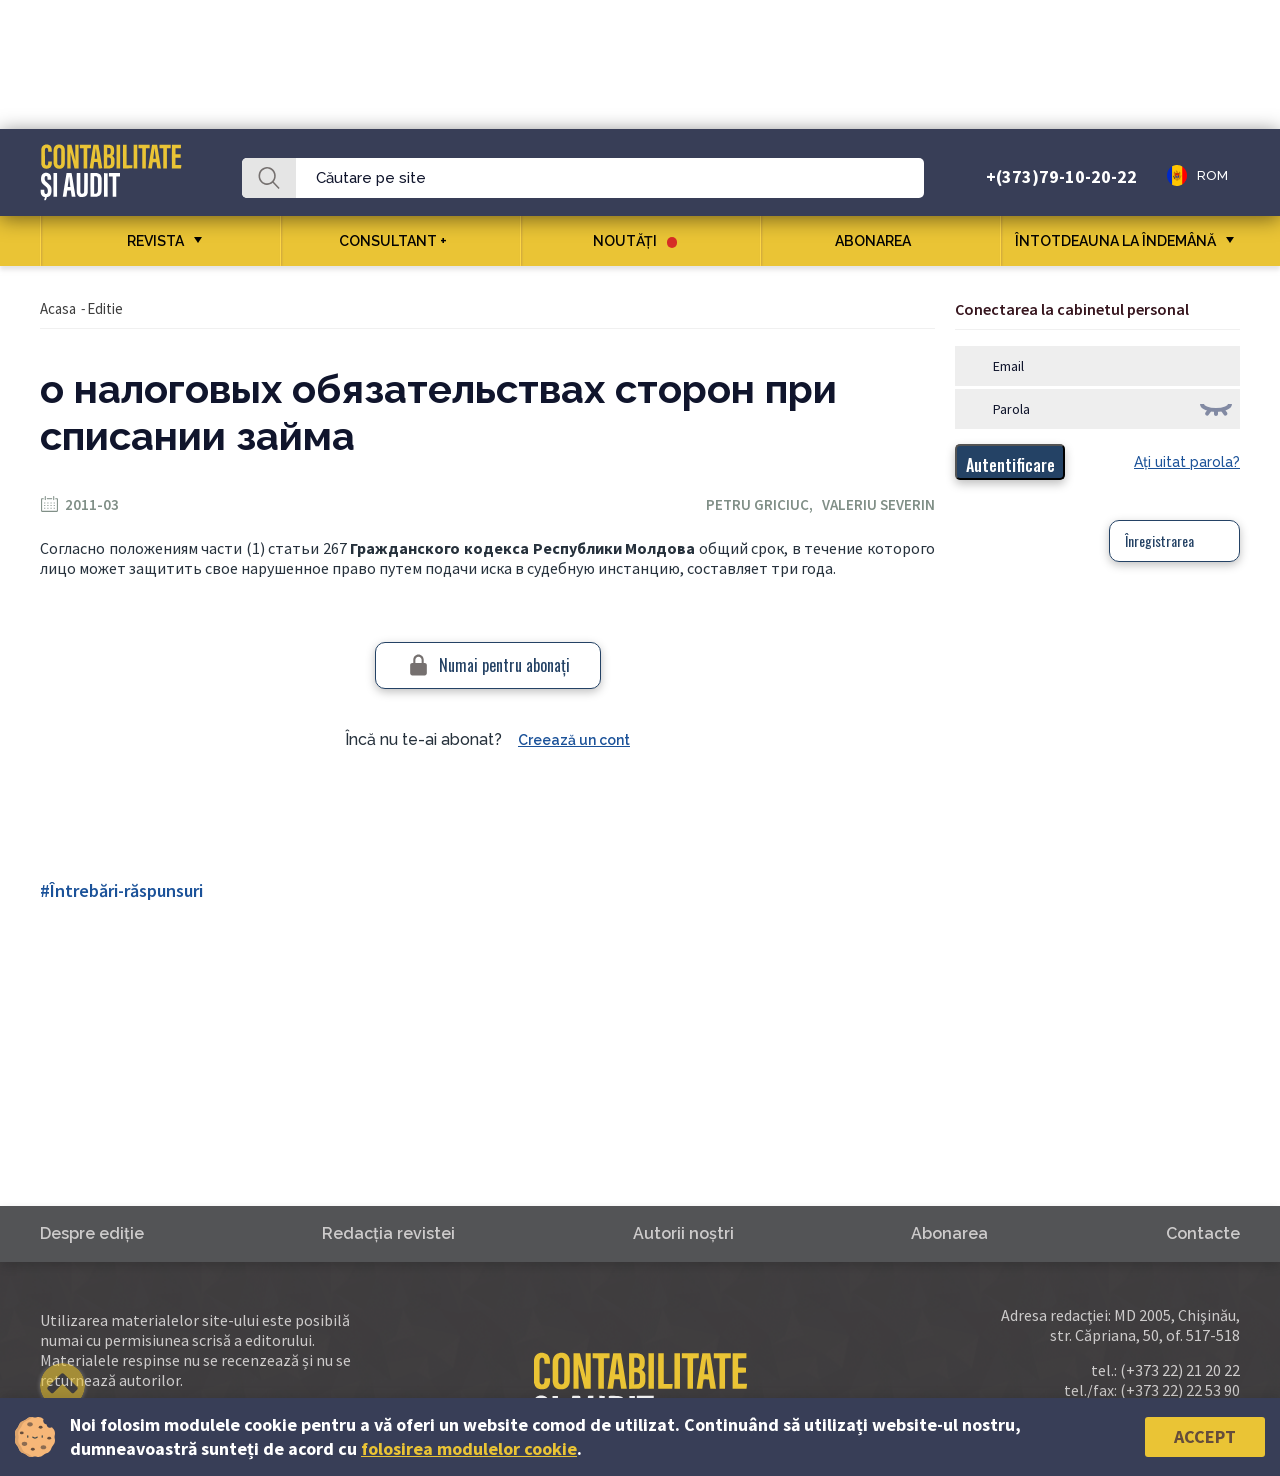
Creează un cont (574, 740)
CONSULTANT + (400, 241)
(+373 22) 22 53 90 (1180, 1390)
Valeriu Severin (878, 504)
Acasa (58, 308)
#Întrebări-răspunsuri (121, 890)
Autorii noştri (683, 1233)
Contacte (1203, 1233)
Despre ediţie (92, 1233)
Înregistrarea (1159, 540)
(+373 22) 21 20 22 (1180, 1370)
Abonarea (880, 241)
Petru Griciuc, (764, 504)
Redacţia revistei (388, 1233)
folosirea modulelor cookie (469, 1448)
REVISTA (155, 241)
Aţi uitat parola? (1187, 462)
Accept (1205, 1436)
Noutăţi (635, 241)
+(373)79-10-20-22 (1061, 176)
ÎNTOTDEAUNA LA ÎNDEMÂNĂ (1115, 241)
